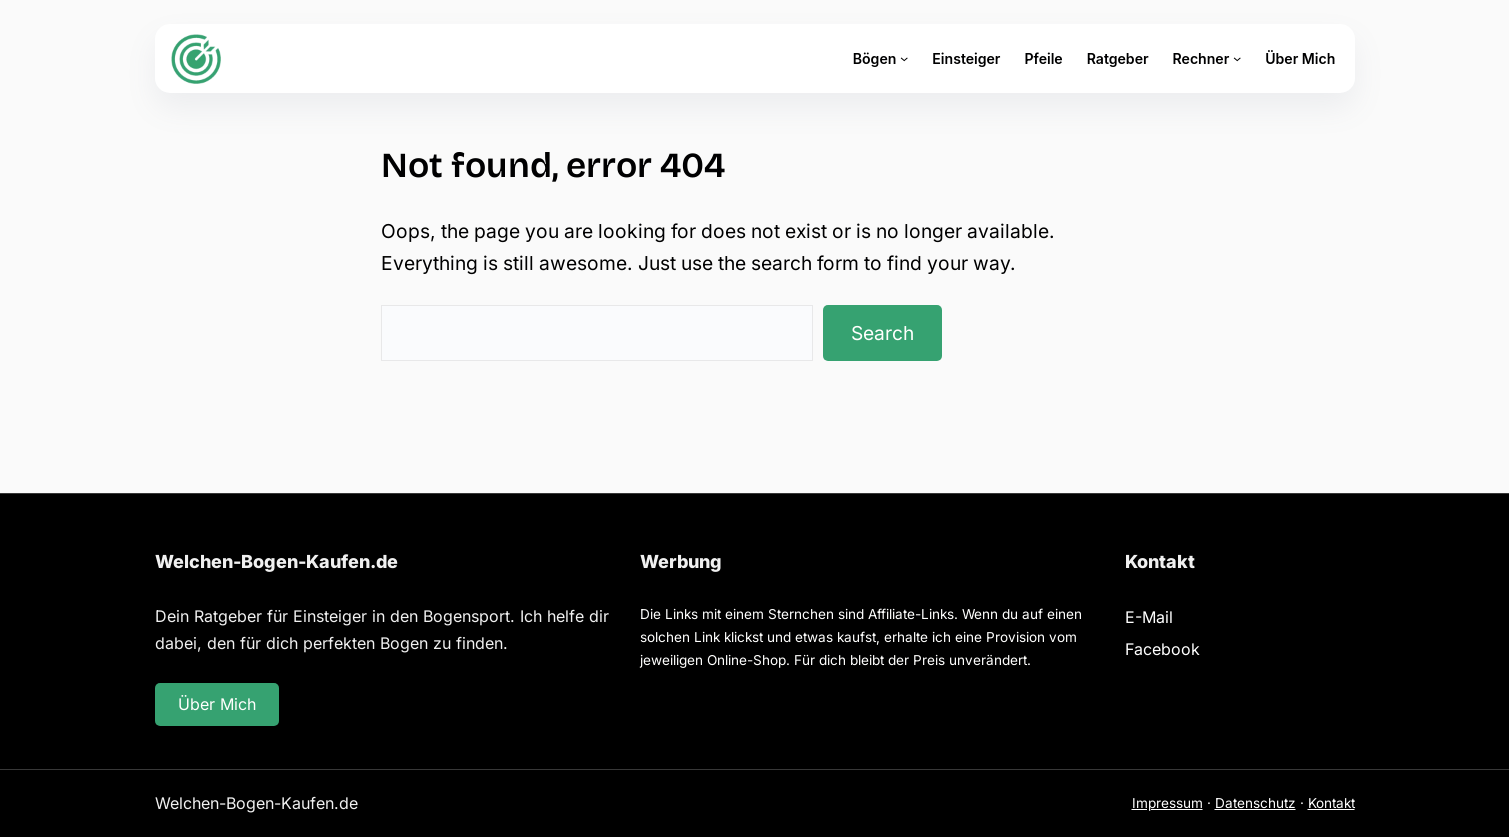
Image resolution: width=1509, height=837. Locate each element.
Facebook (1162, 649)
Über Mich (217, 704)
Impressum (1167, 803)
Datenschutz (1255, 803)
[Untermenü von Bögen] (904, 58)
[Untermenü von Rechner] (1237, 58)
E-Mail (1149, 617)
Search (882, 333)
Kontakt (1331, 803)
